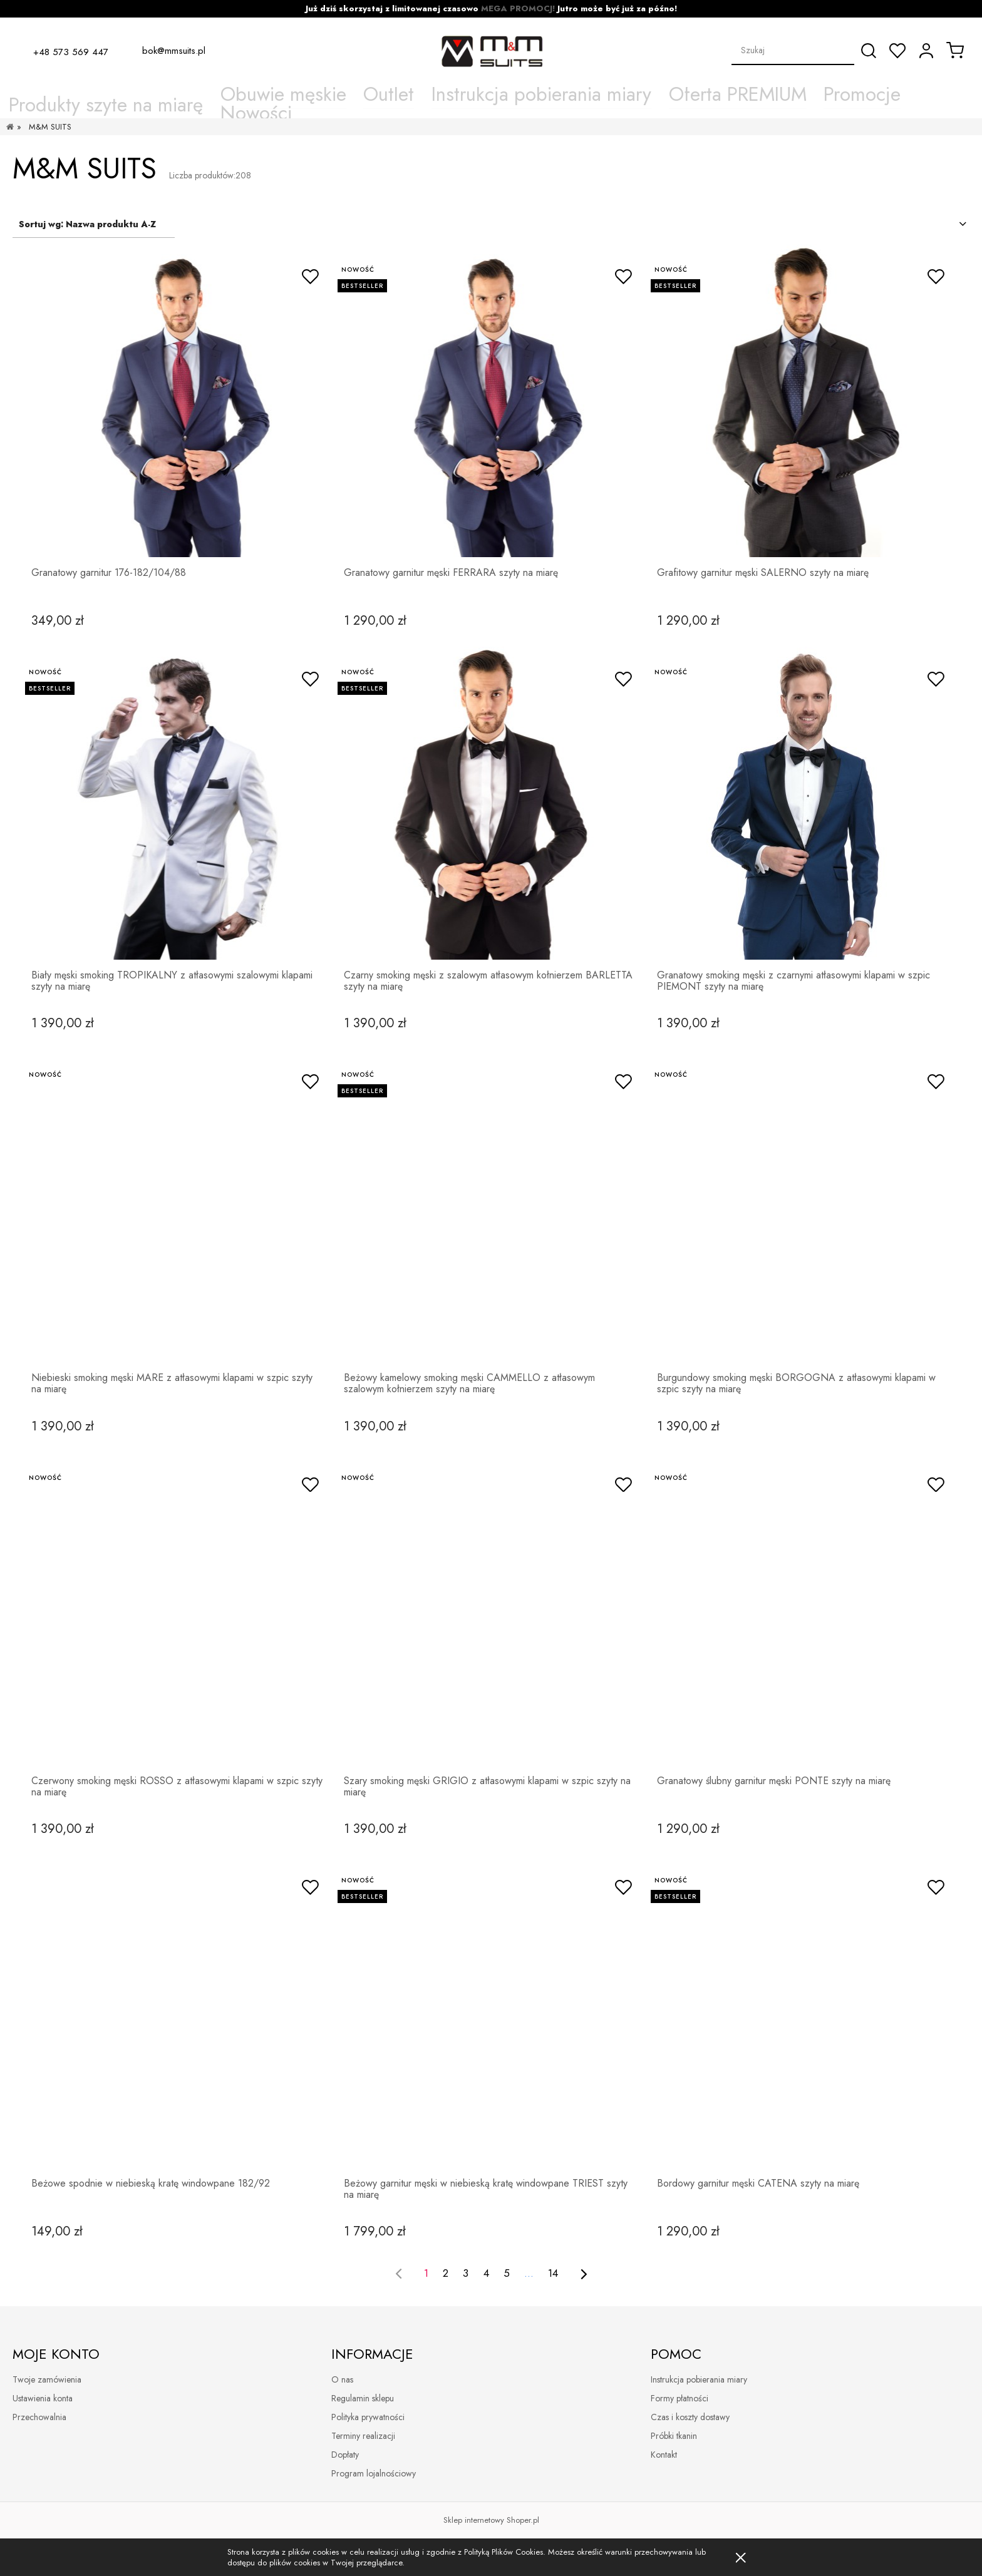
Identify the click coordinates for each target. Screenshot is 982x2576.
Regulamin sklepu (362, 2398)
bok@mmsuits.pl (173, 51)
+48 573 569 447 (70, 51)
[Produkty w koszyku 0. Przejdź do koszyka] (955, 50)
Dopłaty (345, 2454)
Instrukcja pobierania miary (699, 2379)
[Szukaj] (868, 50)
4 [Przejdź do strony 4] (486, 2273)
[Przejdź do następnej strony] (583, 2273)
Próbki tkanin (674, 2436)
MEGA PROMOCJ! (518, 8)
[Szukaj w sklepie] (793, 50)
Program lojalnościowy (373, 2473)
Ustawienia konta (43, 2398)
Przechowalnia (39, 2417)
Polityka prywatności (368, 2417)
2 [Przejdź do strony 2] (445, 2273)
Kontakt (664, 2454)
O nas (342, 2379)
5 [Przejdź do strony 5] (507, 2273)
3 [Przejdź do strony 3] (465, 2273)
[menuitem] (230, 94)
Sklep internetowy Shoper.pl (491, 2520)
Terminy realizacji (363, 2436)
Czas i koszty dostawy (690, 2417)
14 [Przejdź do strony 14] (553, 2273)
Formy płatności (679, 2398)
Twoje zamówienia (47, 2379)
